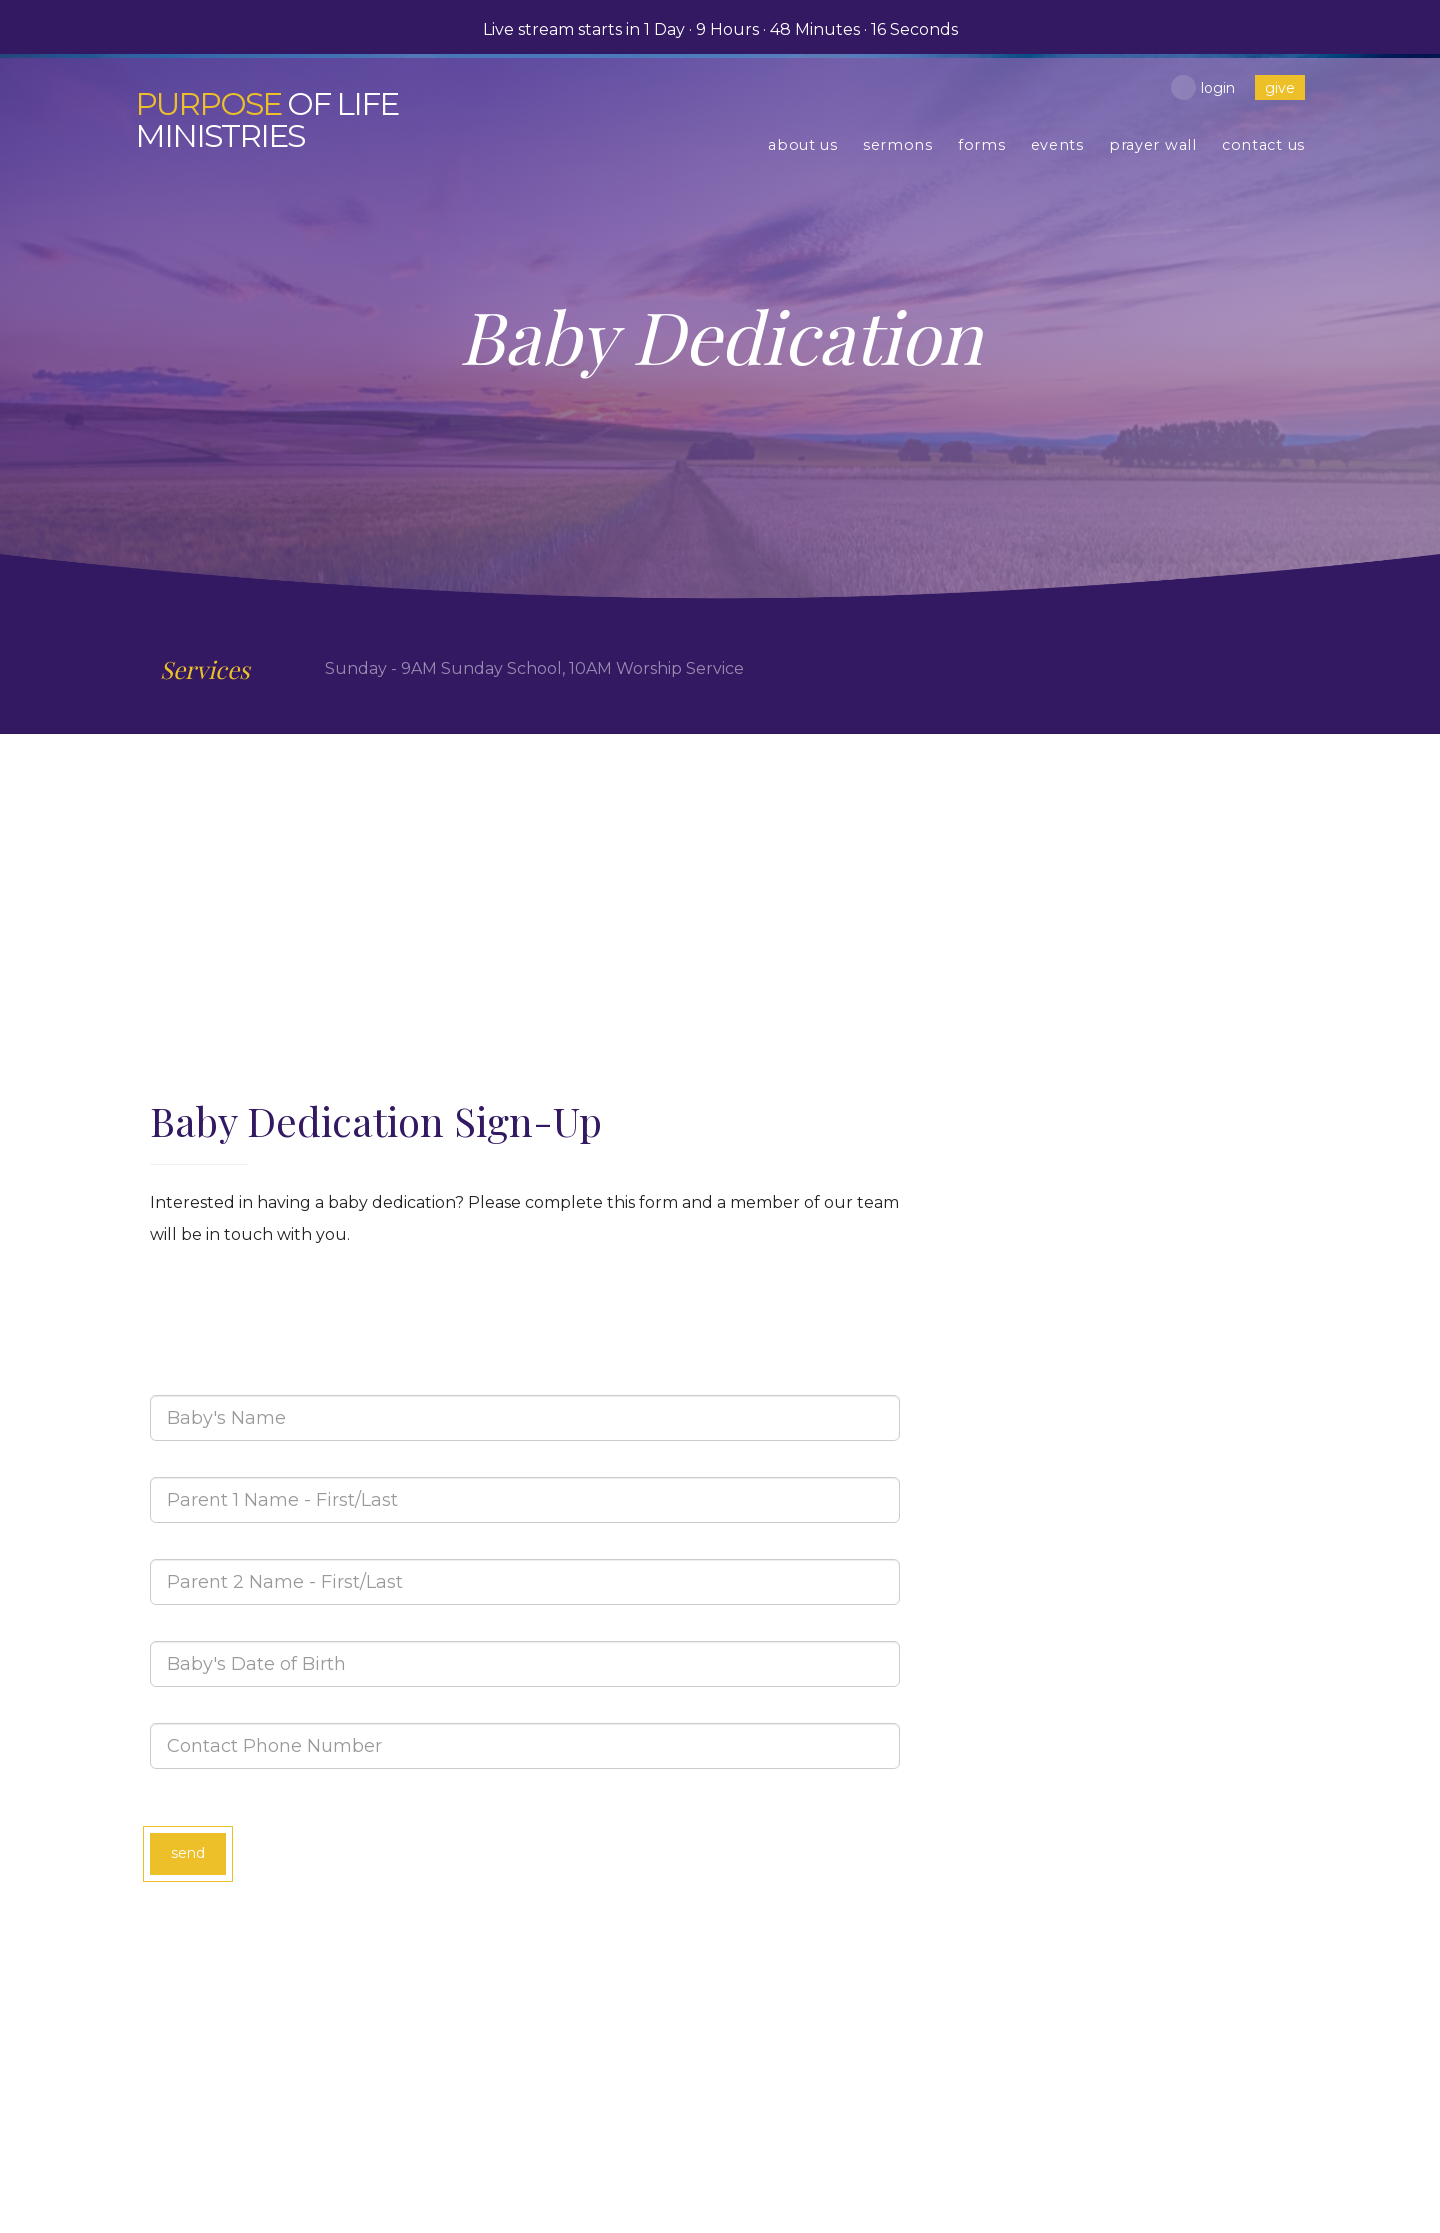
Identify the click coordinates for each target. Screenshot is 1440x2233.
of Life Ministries (270, 119)
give (1280, 88)
